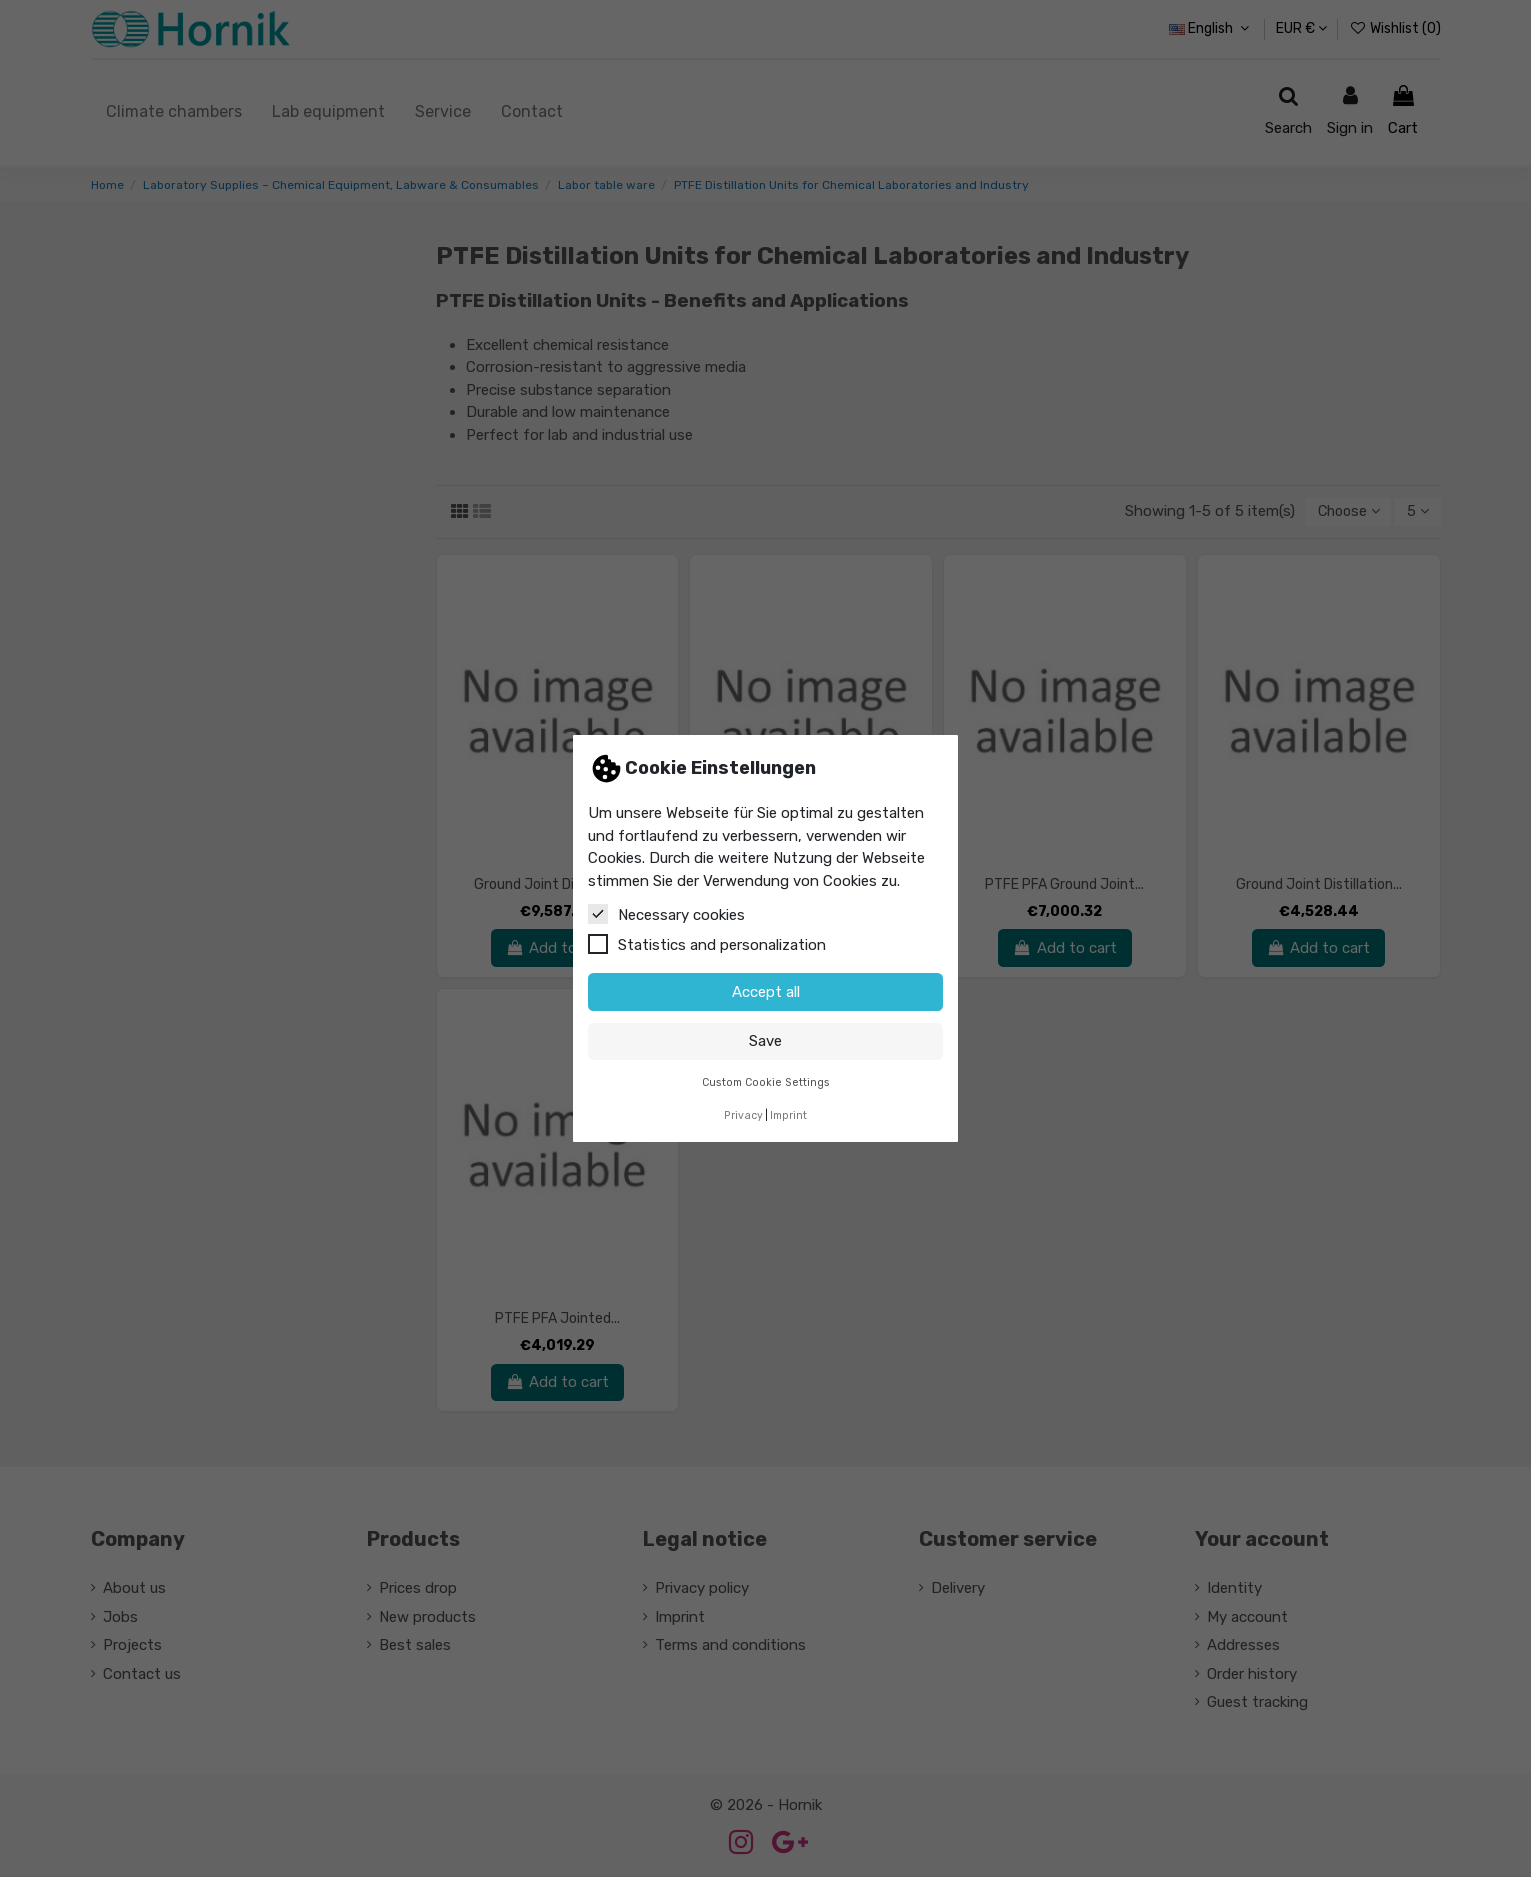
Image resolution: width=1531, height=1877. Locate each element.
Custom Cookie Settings (766, 1082)
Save (765, 1041)
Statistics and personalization (707, 944)
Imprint (788, 1115)
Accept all (766, 992)
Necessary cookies (666, 914)
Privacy (743, 1115)
